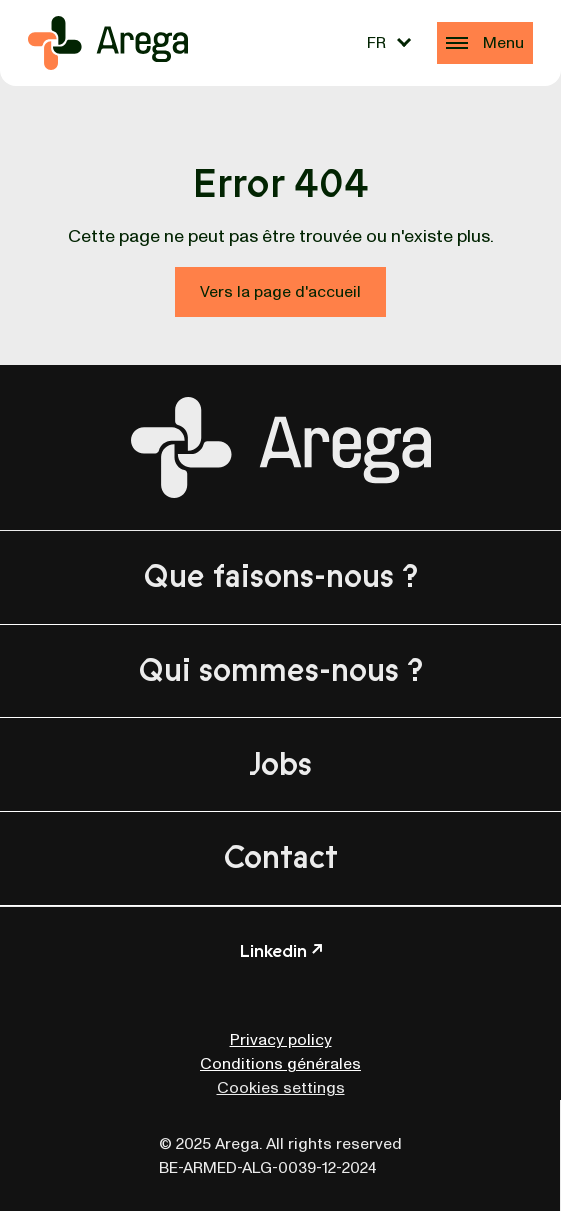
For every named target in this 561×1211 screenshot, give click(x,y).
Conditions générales (280, 1064)
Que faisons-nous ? (281, 577)
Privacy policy (281, 1040)
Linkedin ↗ (281, 951)
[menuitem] (389, 43)
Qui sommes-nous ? (281, 671)
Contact (281, 858)
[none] (389, 43)
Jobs (280, 765)
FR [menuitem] (376, 43)
